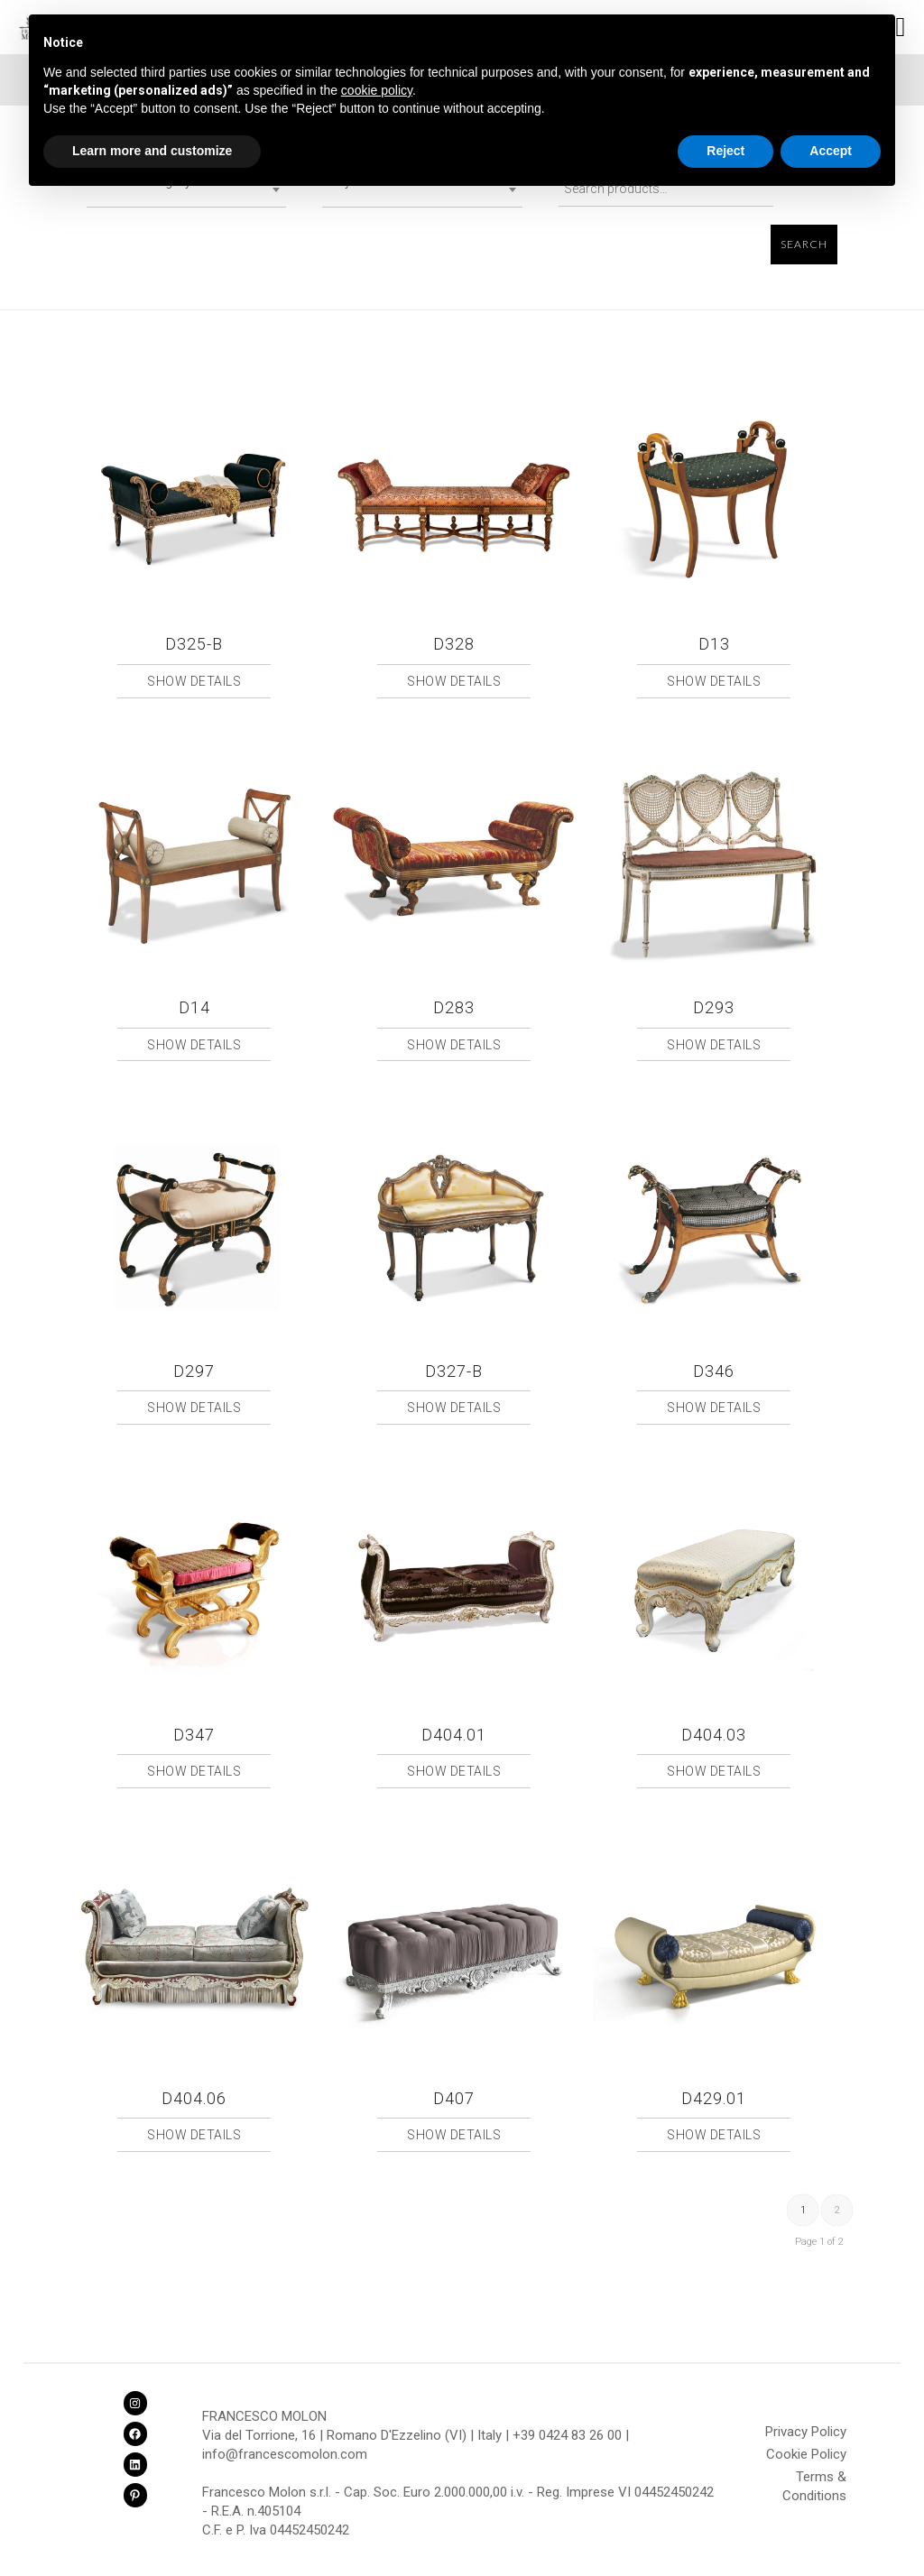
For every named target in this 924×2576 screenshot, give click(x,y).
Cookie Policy (806, 2454)
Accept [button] (830, 150)
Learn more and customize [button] (152, 150)
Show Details (194, 681)
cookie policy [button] (376, 90)
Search (804, 244)
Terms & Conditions (814, 2479)
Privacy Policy (805, 2432)
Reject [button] (725, 150)
